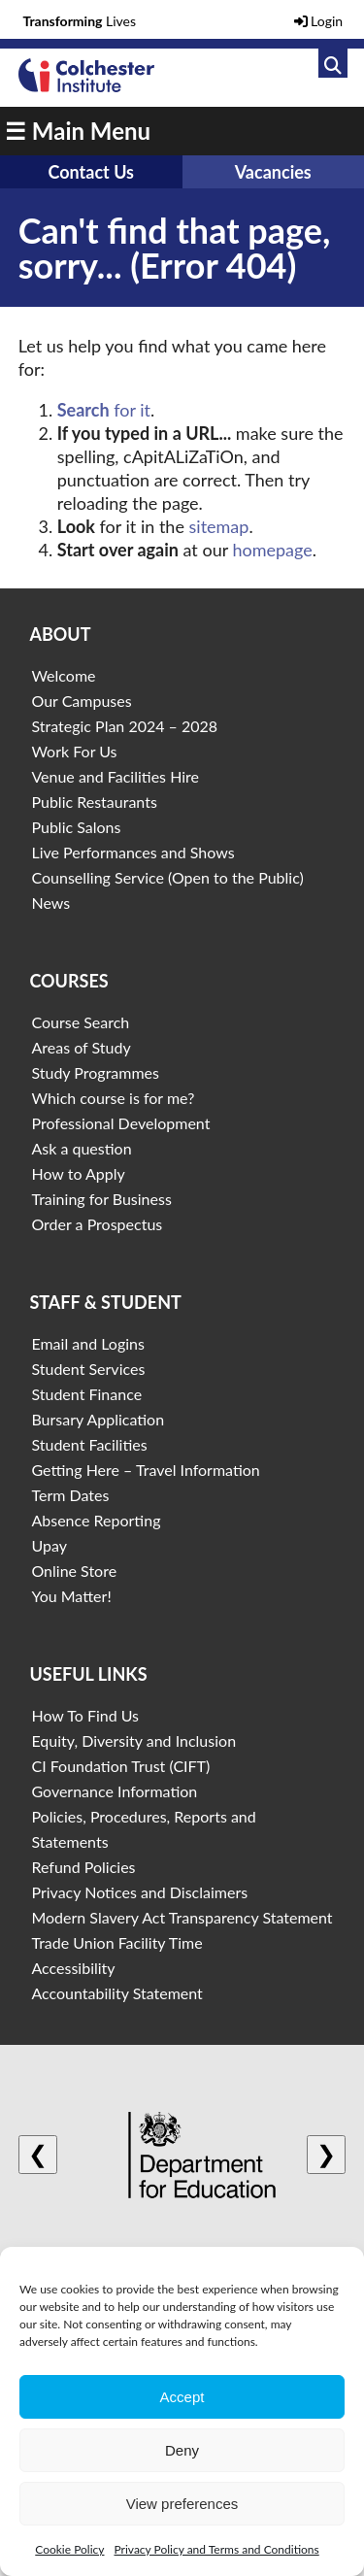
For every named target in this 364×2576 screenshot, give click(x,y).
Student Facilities (89, 1444)
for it (103, 409)
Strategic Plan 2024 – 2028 (124, 726)
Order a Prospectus (96, 1224)
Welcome (63, 675)
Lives (80, 21)
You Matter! (71, 1596)
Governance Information (114, 1791)
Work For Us (73, 751)
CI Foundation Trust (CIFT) (120, 1765)
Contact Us (91, 172)
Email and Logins (87, 1343)
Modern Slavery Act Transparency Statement (181, 1917)
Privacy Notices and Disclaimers (139, 1892)
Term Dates (70, 1495)
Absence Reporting (95, 1520)
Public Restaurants (93, 801)
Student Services (88, 1368)
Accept (182, 2397)
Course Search (80, 1022)
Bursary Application (97, 1419)
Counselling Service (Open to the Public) (167, 877)
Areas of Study (80, 1047)
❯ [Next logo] (326, 2154)
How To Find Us (85, 1715)
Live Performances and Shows (132, 852)
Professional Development (120, 1123)
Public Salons (75, 827)
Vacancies (273, 172)
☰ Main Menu (77, 131)
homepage (272, 549)
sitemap (219, 526)
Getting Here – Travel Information (145, 1469)
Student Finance (86, 1394)
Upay (49, 1545)
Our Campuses (81, 700)
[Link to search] (332, 63)
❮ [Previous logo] (38, 2154)
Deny (182, 2450)
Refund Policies (83, 1866)
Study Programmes (95, 1072)
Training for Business (101, 1198)
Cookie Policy (69, 2549)
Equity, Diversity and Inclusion (133, 1740)
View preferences (182, 2503)
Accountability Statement (116, 1993)
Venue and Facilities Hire (115, 776)
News (50, 902)
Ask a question (81, 1148)
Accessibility (73, 1967)
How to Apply (77, 1173)
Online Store (73, 1570)
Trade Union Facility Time (116, 1942)
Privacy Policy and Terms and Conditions (216, 2549)
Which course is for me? (112, 1097)
